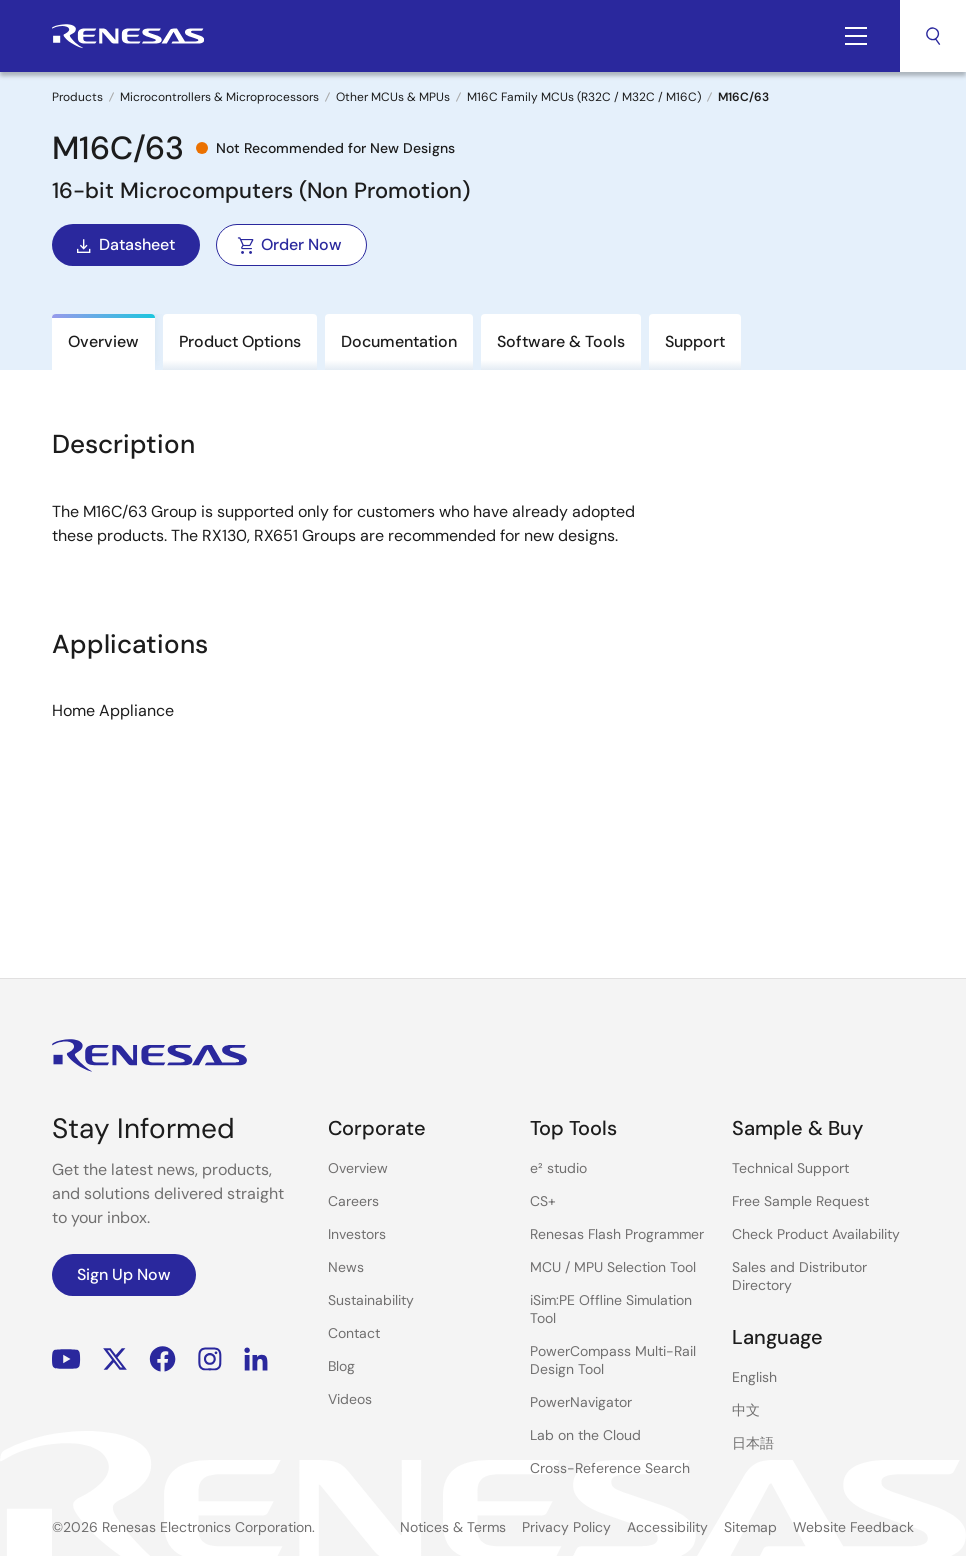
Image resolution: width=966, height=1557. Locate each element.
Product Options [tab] (240, 341)
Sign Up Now (124, 1274)
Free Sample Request (800, 1201)
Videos (350, 1399)
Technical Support (790, 1168)
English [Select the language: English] (754, 1377)
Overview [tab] (103, 341)
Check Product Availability (816, 1234)
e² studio (558, 1168)
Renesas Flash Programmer (617, 1234)
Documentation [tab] (399, 341)
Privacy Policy (566, 1527)
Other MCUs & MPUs (393, 97)
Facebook (162, 1359)
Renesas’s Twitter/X (115, 1359)
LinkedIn (256, 1359)
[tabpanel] (483, 655)
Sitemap (750, 1527)
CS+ (543, 1201)
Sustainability (371, 1300)
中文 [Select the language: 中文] (746, 1410)
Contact (354, 1333)
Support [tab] (695, 341)
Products (77, 97)
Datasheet (124, 245)
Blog (341, 1366)
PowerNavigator (581, 1402)
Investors (357, 1234)
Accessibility (667, 1527)
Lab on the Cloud (585, 1435)
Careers (353, 1201)
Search (933, 36)
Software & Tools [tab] (561, 341)
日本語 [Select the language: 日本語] (753, 1443)
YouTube (66, 1359)
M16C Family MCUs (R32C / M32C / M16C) (584, 97)
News (346, 1267)
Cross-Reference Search (610, 1468)
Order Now (289, 244)
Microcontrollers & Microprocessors (219, 97)
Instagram (210, 1359)
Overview (358, 1168)
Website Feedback (853, 1527)
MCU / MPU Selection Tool (613, 1267)
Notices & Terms (453, 1527)
